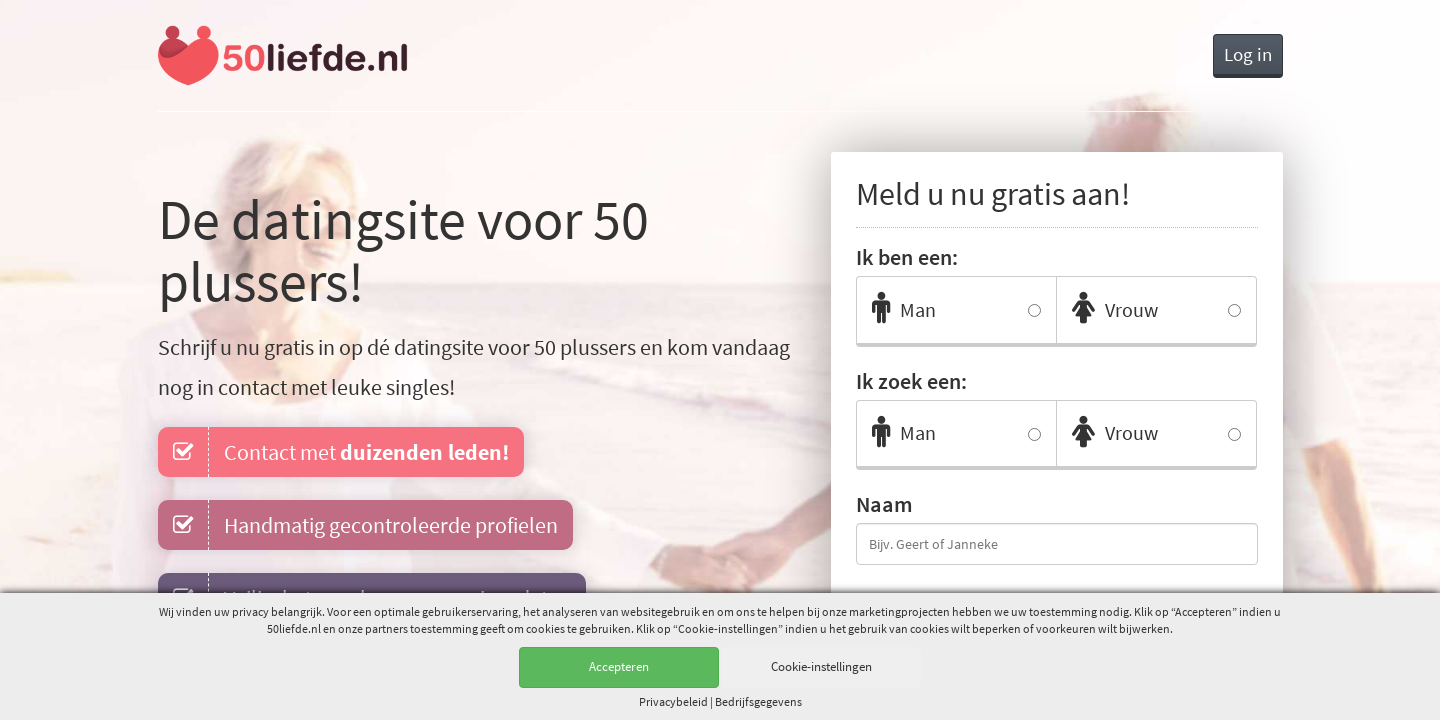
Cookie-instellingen (821, 666)
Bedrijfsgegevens (758, 701)
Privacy (673, 701)
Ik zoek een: (911, 381)
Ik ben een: (907, 257)
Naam (884, 504)
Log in (1248, 54)
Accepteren (619, 666)
